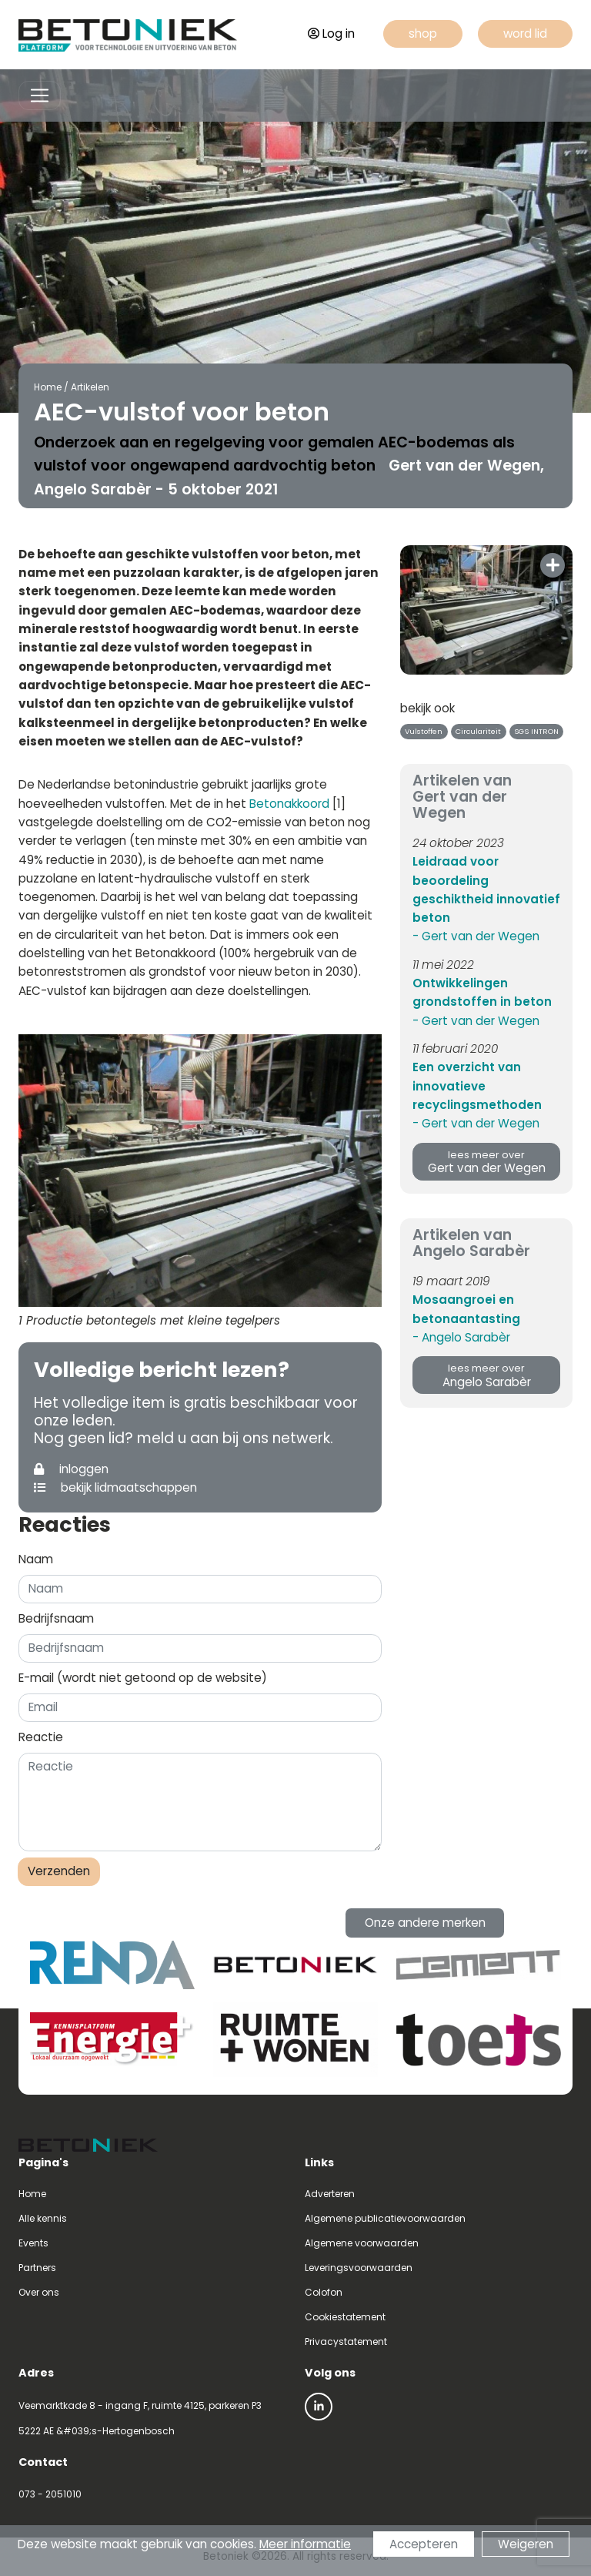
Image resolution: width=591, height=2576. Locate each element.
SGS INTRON (536, 731)
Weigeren (525, 2544)
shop (423, 33)
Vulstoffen (423, 731)
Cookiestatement (345, 2316)
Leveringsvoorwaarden (358, 2267)
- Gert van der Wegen (475, 936)
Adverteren (330, 2193)
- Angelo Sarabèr (461, 1337)
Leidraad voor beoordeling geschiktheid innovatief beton (486, 889)
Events (33, 2242)
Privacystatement (346, 2341)
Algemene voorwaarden (362, 2242)
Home (45, 387)
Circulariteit (478, 731)
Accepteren (423, 2544)
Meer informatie (305, 2544)
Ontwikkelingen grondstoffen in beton (482, 992)
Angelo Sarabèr (486, 1376)
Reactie (40, 1737)
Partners (37, 2267)
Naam (35, 1559)
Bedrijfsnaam (56, 1618)
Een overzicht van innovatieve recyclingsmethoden (477, 1086)
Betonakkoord (289, 804)
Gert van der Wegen (486, 1162)
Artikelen (87, 387)
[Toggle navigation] (39, 96)
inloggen (71, 1469)
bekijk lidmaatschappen (115, 1487)
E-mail (142, 1678)
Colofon (323, 2292)
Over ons (38, 2292)
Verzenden (59, 1871)
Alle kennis (42, 2218)
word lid (525, 33)
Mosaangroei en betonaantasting (466, 1308)
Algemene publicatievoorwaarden (385, 2218)
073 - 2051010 (50, 2494)
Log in (331, 33)
